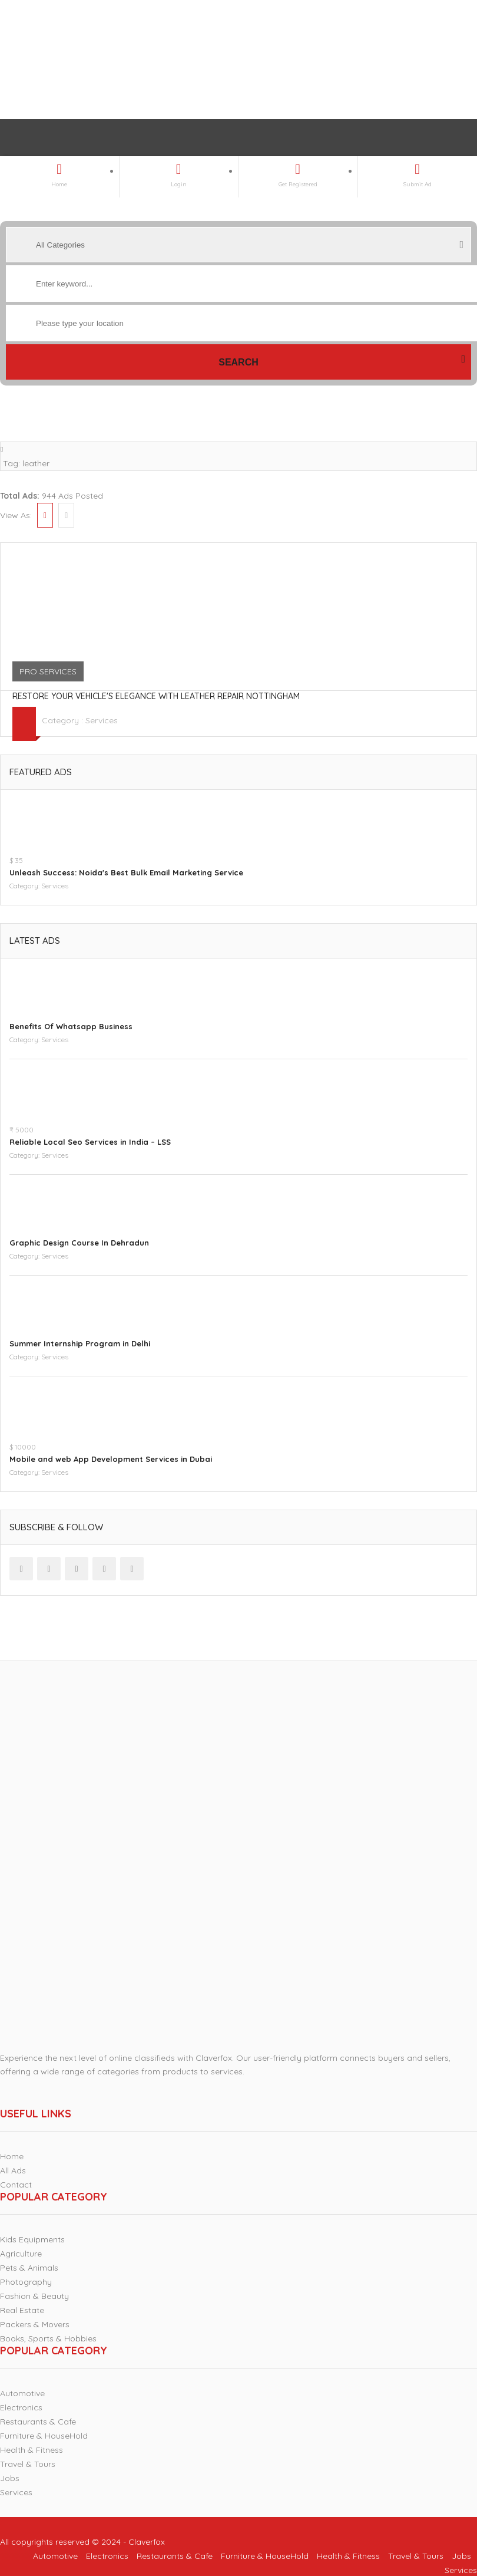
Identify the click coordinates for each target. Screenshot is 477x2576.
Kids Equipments (32, 2239)
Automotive (22, 2393)
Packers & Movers (34, 2324)
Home (12, 2156)
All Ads (13, 2170)
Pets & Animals (29, 2267)
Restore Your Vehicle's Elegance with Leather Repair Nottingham (156, 696)
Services (101, 720)
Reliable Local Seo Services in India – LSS (90, 1142)
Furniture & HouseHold (44, 2435)
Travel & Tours (27, 2464)
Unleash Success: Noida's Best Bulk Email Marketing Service (126, 872)
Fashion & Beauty (34, 2296)
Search (238, 362)
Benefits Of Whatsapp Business (70, 1026)
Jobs (9, 2478)
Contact (16, 2184)
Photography (26, 2282)
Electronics (21, 2407)
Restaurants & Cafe (38, 2421)
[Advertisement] (226, 59)
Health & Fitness (31, 2450)
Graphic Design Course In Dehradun (79, 1242)
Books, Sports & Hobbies (48, 2338)
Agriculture (21, 2253)
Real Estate (22, 2310)
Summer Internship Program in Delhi (79, 1343)
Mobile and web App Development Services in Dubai (110, 1459)
